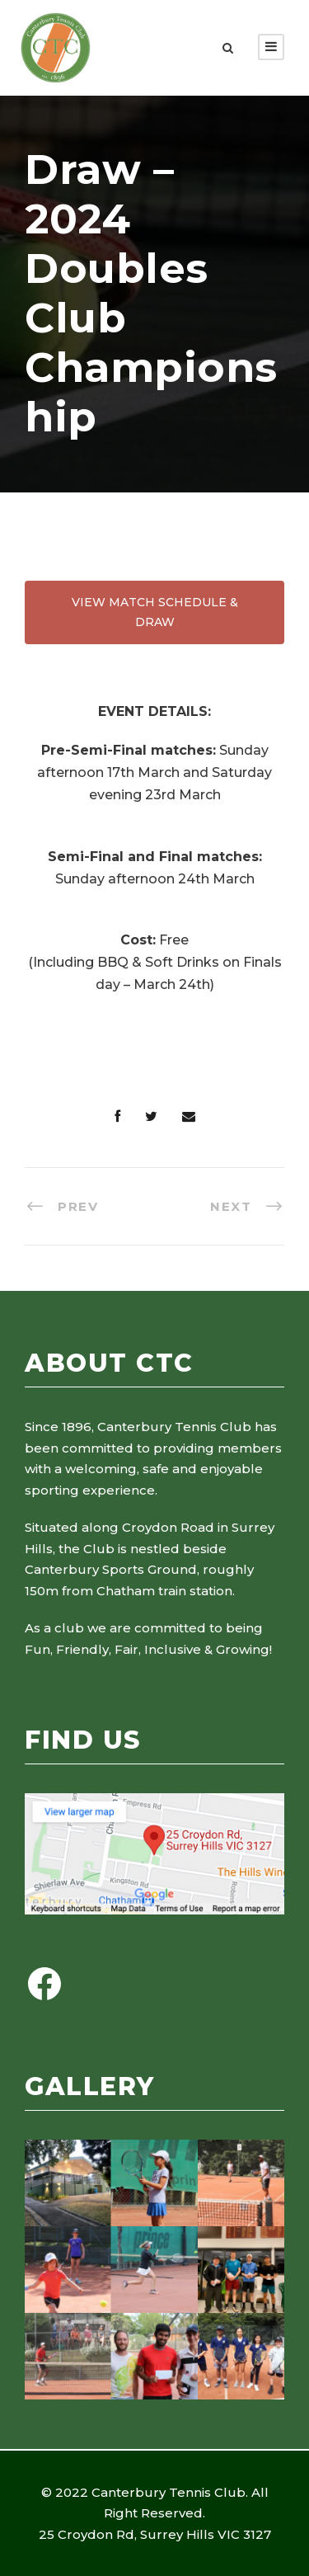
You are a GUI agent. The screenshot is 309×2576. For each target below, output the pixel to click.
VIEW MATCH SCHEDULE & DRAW (155, 612)
